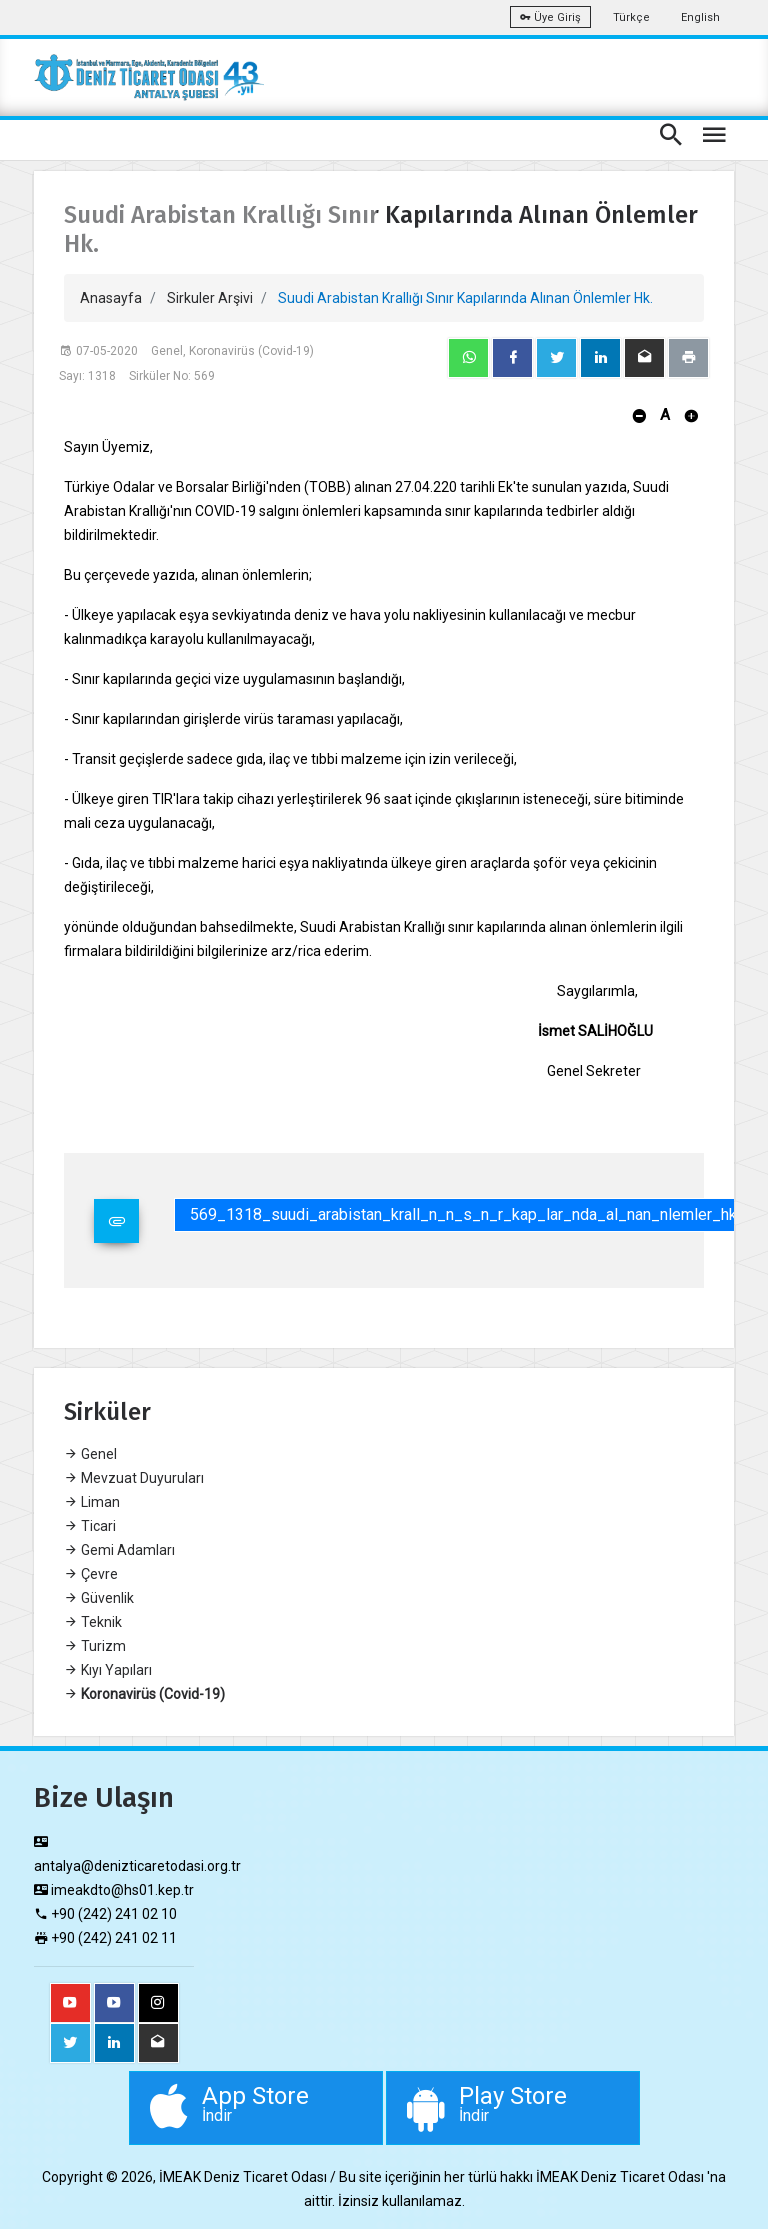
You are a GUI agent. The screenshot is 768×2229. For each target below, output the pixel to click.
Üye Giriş (550, 17)
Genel (90, 1454)
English (700, 17)
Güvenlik (99, 1598)
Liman (92, 1502)
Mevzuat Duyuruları (134, 1478)
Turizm (95, 1646)
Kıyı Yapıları (108, 1670)
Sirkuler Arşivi (210, 298)
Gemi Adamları (119, 1550)
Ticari (90, 1526)
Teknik (93, 1622)
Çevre (91, 1574)
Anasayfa (111, 298)
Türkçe (631, 17)
